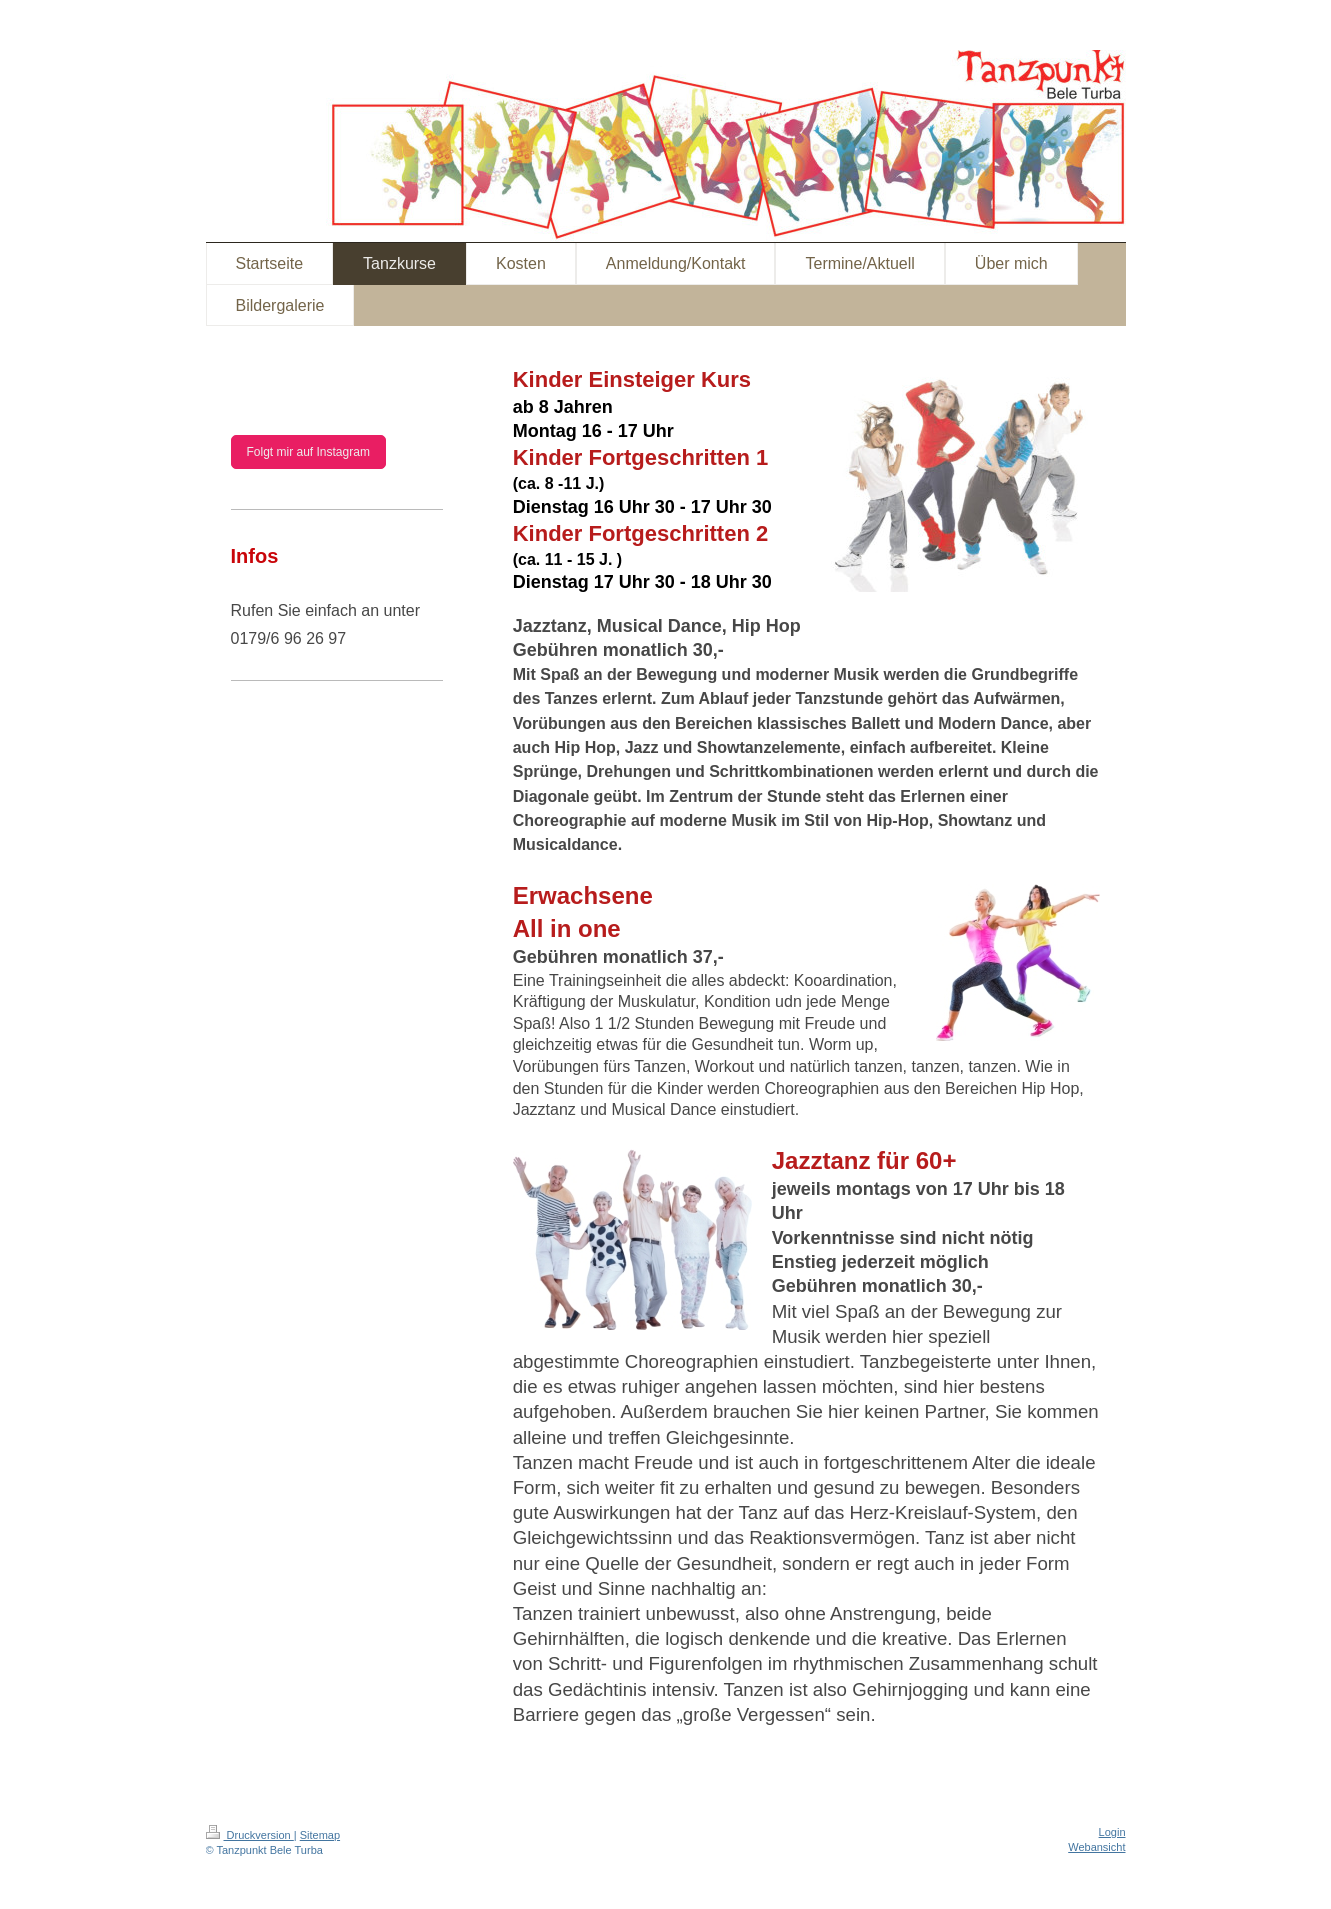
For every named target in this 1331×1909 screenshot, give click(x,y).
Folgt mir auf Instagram (308, 452)
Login (1112, 1832)
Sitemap (320, 1835)
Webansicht (1096, 1847)
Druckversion (250, 1835)
